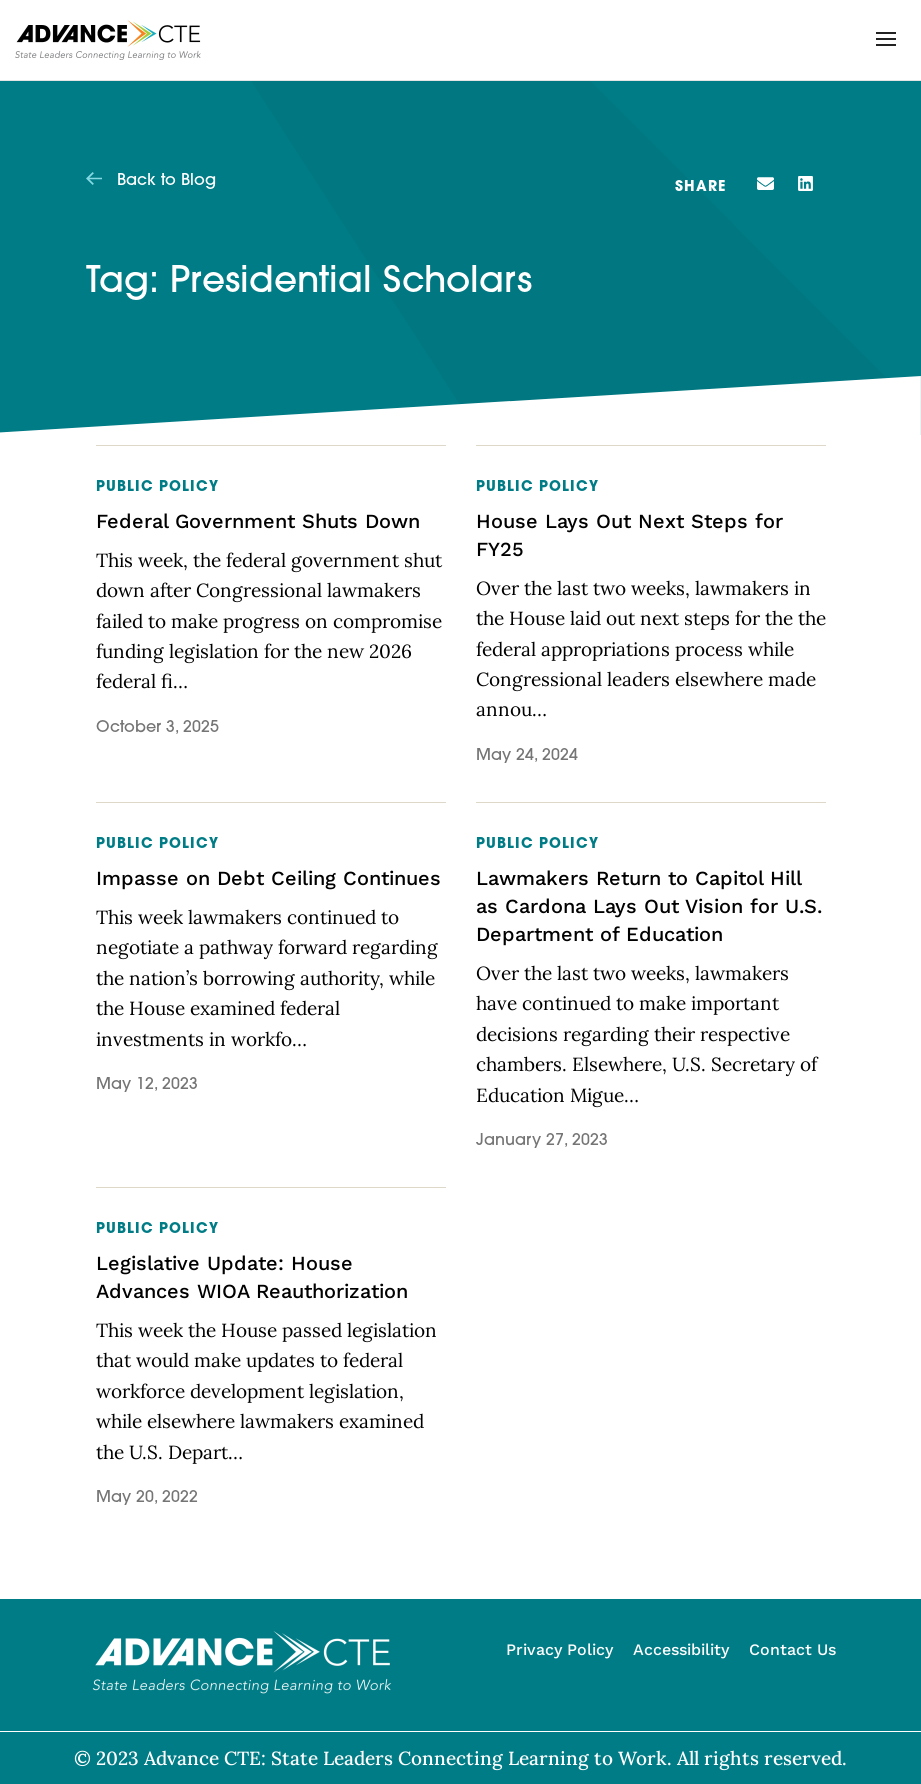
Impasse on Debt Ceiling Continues (268, 878)
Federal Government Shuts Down (258, 521)
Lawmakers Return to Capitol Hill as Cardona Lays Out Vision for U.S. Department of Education (649, 906)
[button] (886, 39)
